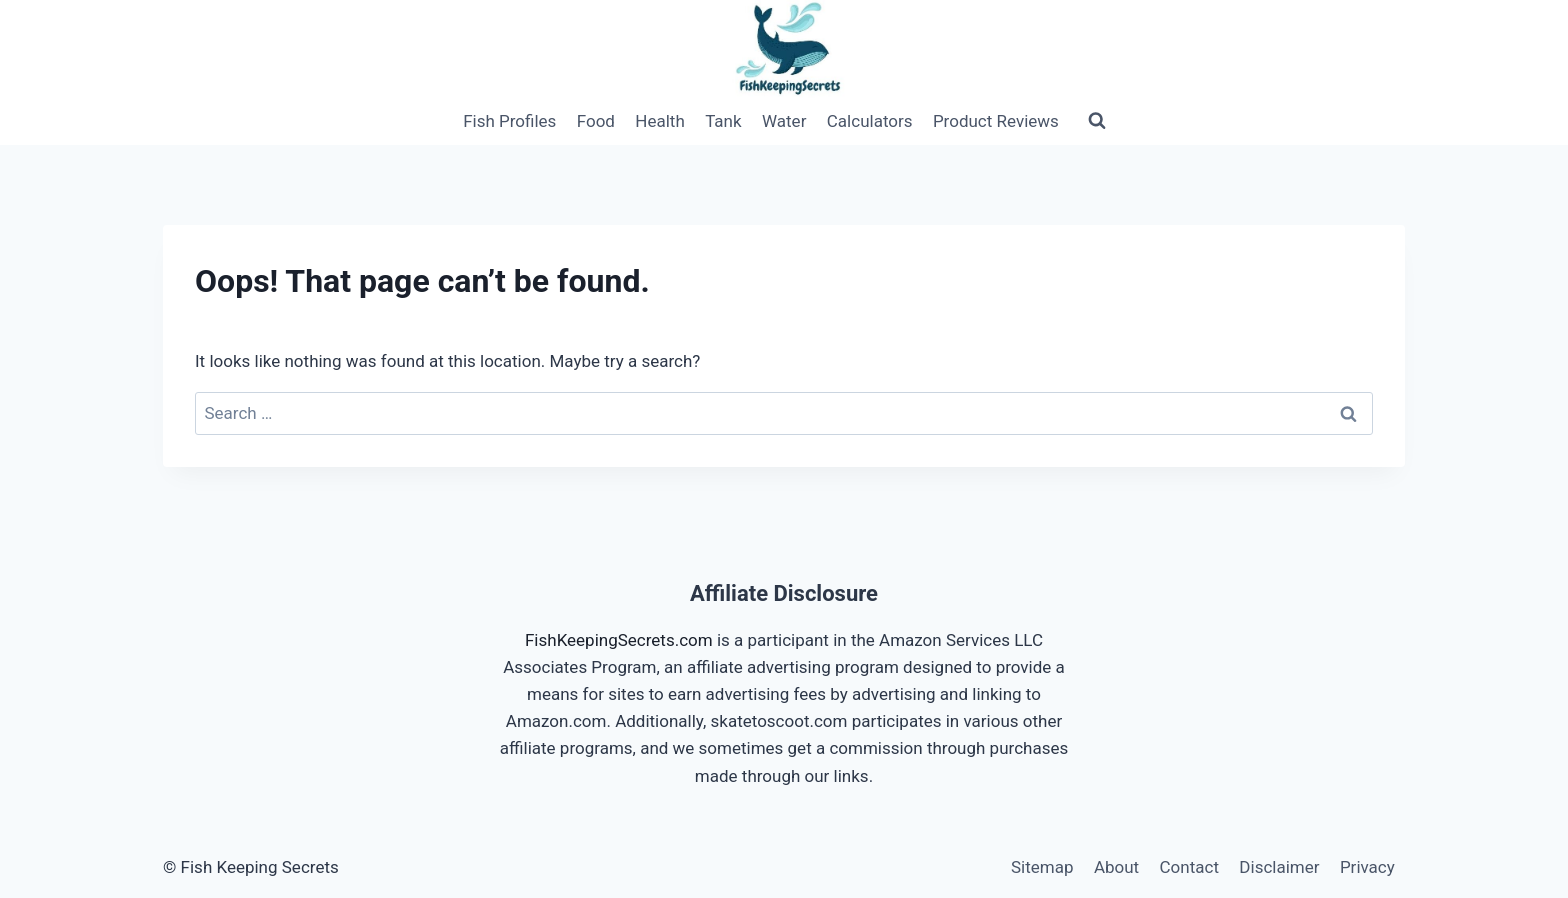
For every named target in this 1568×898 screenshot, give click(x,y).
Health (659, 121)
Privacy (1367, 867)
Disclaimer (1279, 867)
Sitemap (1042, 867)
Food (596, 121)
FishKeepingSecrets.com (619, 640)
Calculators (870, 121)
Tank (723, 121)
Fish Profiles (509, 121)
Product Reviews (996, 121)
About (1116, 867)
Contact (1189, 867)
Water (784, 121)
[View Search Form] (1097, 121)
